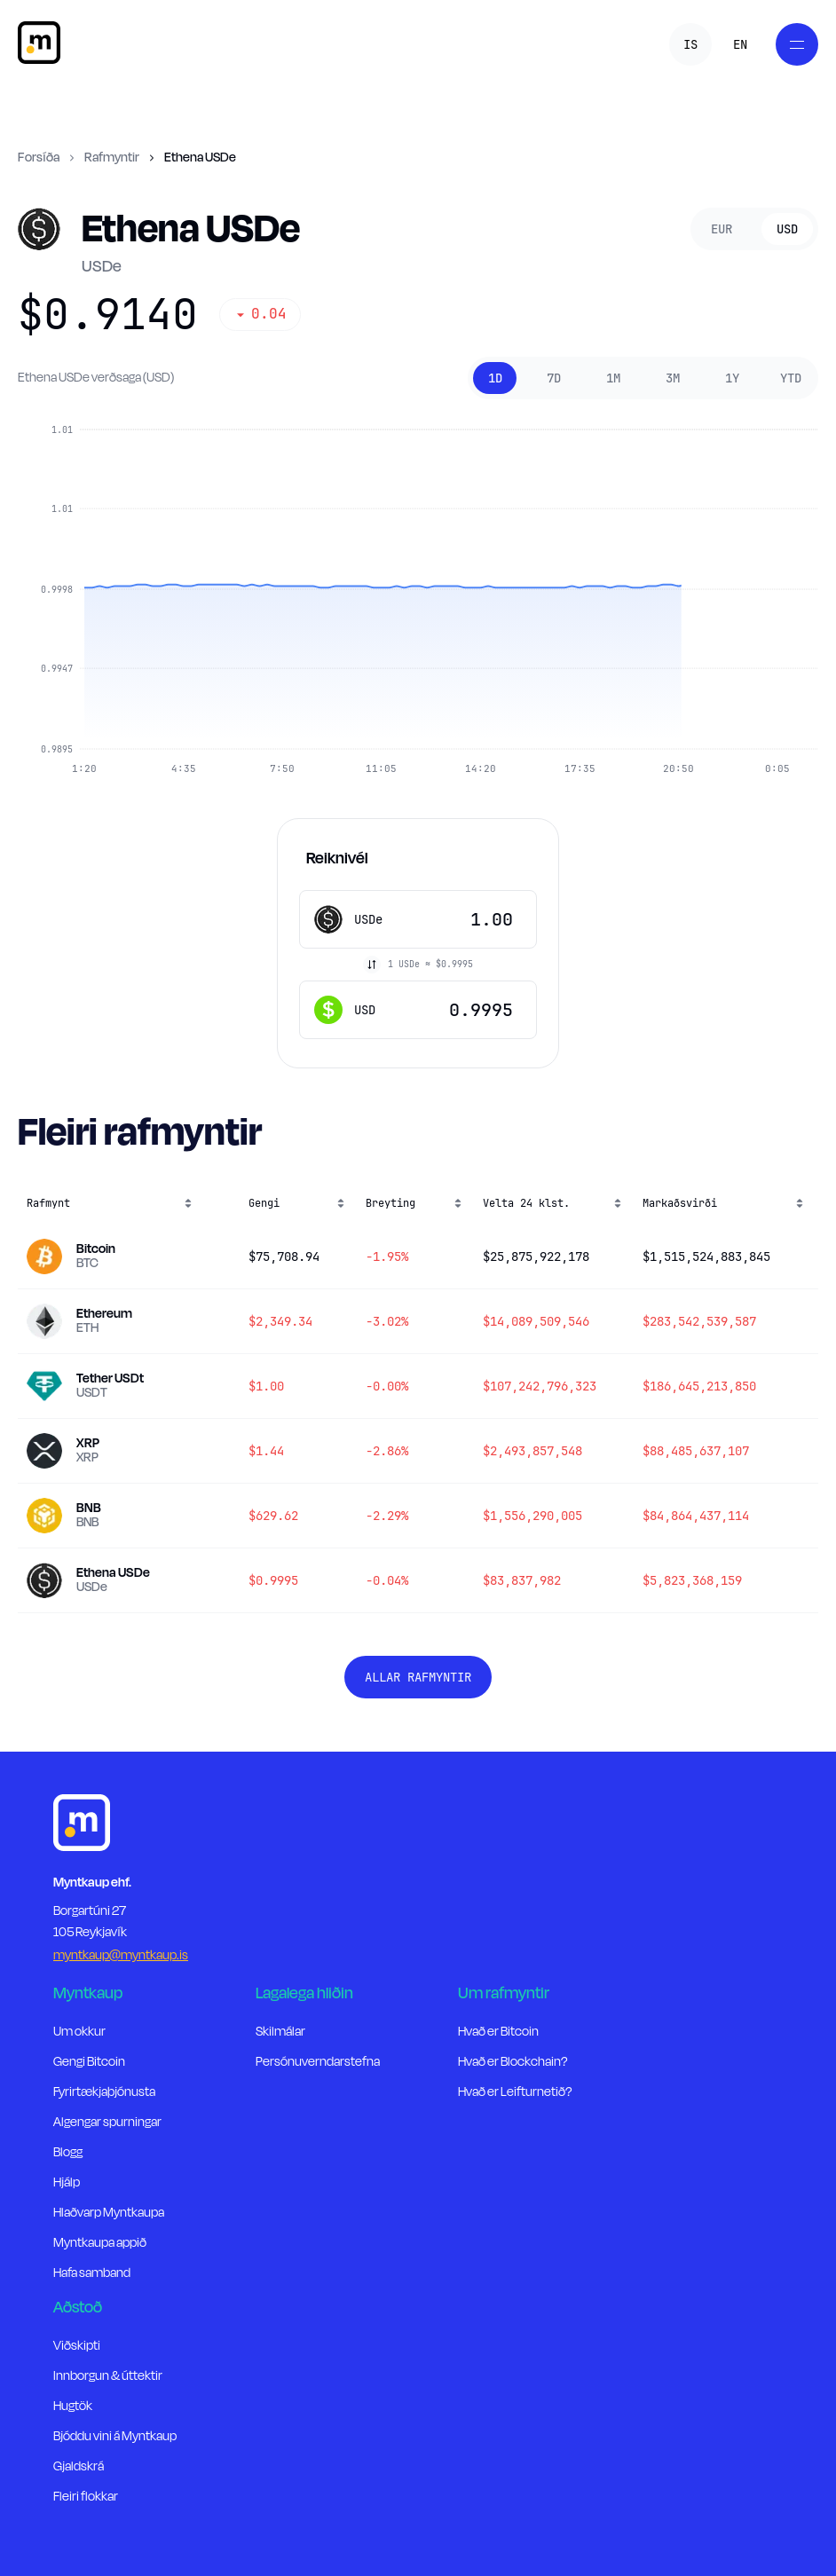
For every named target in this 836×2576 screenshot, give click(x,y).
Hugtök (72, 2406)
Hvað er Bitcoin (498, 2031)
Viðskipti (76, 2345)
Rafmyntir (111, 158)
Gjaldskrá (78, 2466)
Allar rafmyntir (418, 1677)
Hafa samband (91, 2273)
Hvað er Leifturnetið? (515, 2092)
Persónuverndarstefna (318, 2061)
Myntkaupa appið (99, 2242)
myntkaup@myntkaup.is (120, 1955)
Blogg (68, 2152)
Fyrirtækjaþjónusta (104, 2092)
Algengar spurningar (107, 2122)
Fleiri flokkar (85, 2496)
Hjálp (66, 2182)
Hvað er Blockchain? (512, 2061)
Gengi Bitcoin (89, 2061)
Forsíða (38, 158)
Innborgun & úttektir (107, 2376)
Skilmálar (280, 2031)
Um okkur (79, 2031)
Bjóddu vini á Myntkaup (115, 2436)
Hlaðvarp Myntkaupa (108, 2212)
